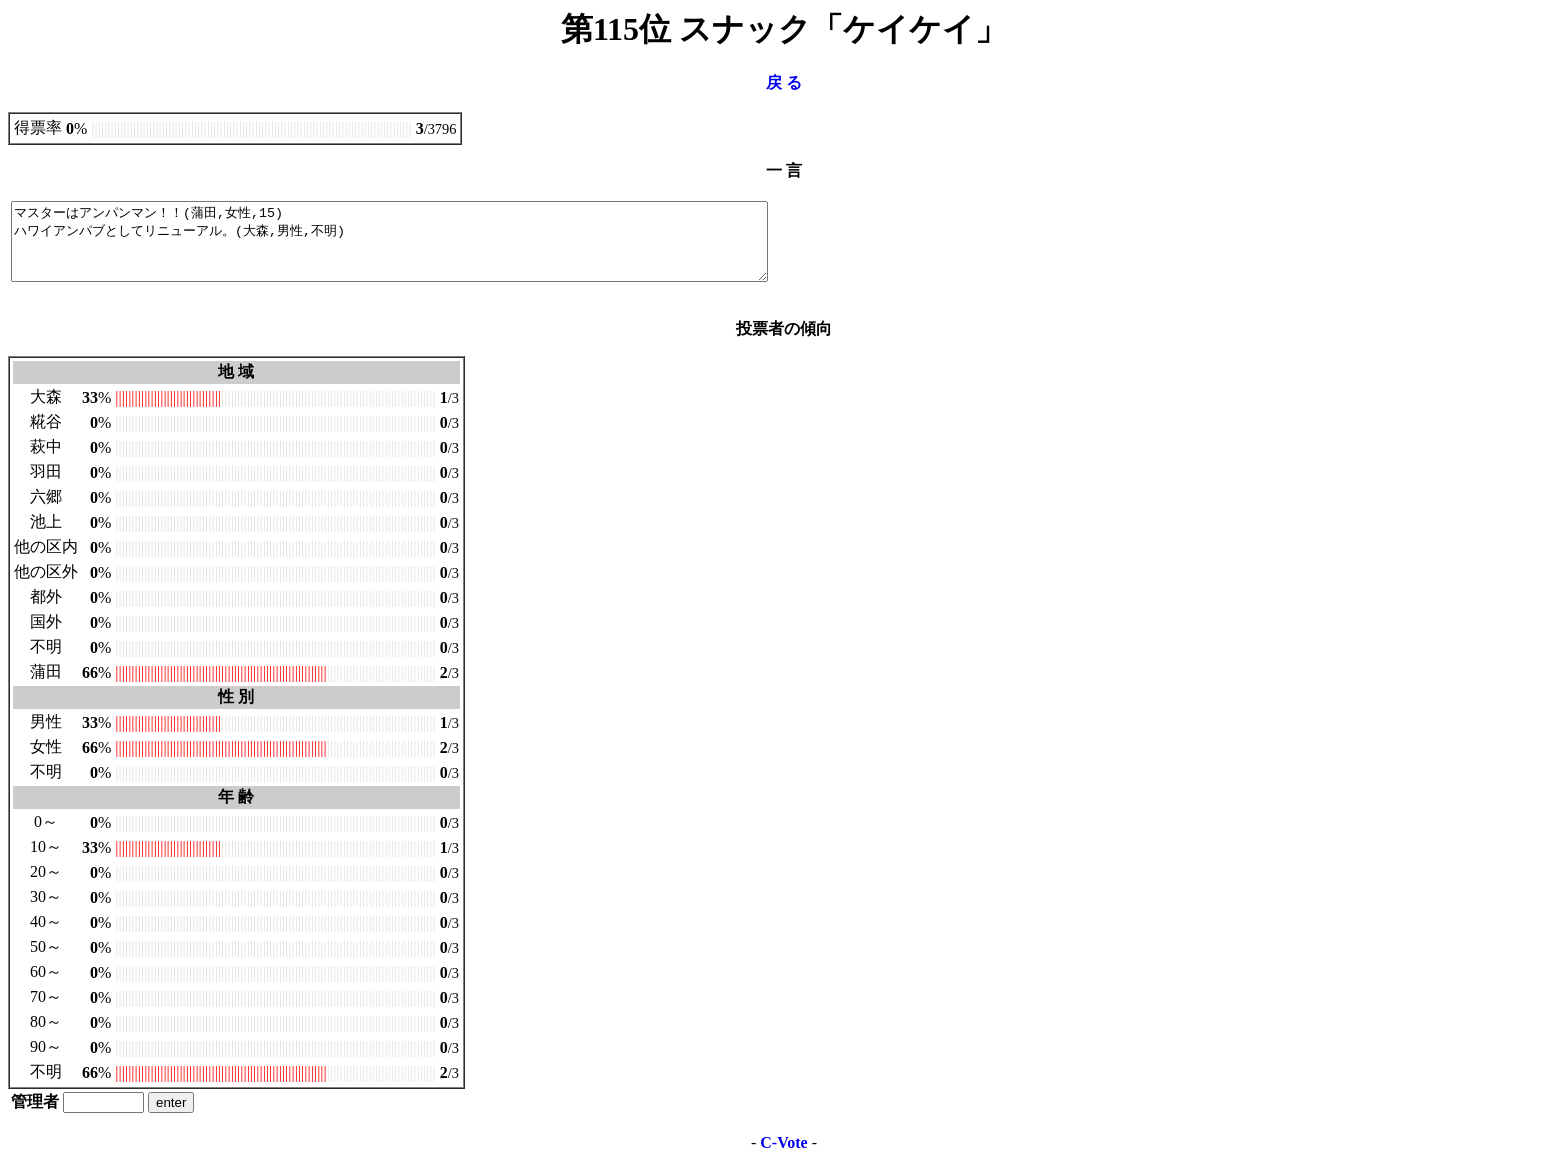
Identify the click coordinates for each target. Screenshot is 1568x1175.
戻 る (784, 82)
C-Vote (783, 1157)
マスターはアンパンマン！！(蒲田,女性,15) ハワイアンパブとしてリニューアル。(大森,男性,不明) (435, 249)
